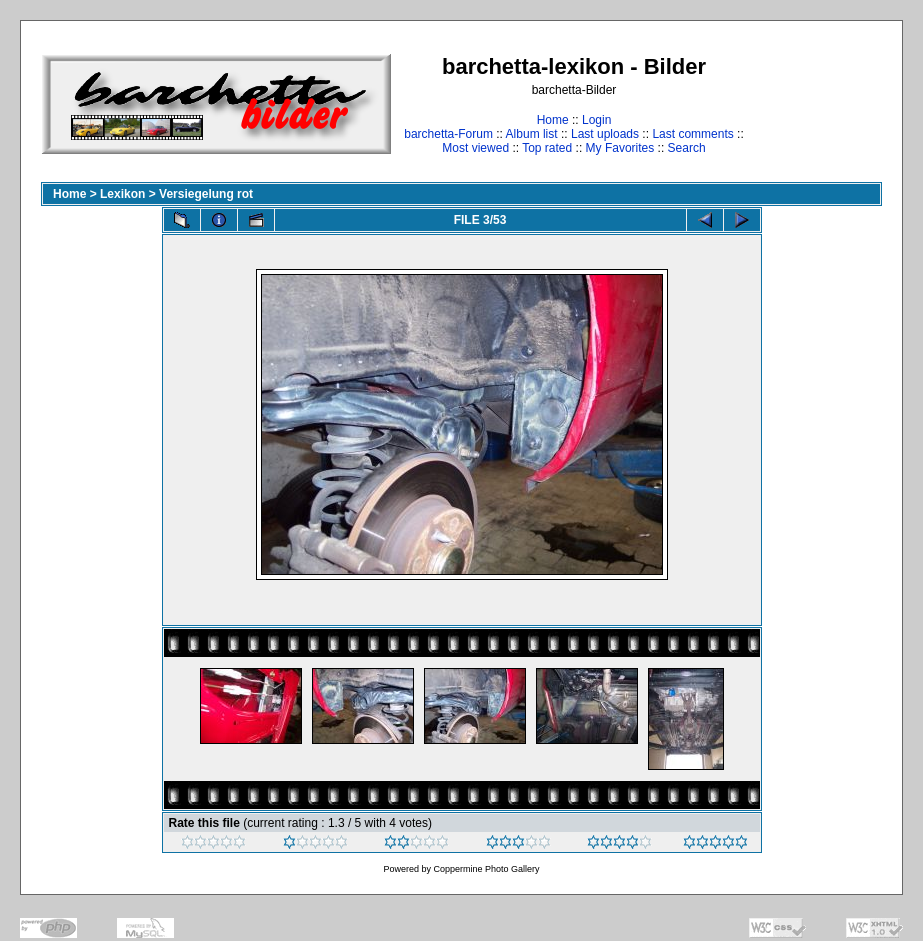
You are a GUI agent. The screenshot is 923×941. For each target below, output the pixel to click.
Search (687, 148)
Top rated (547, 148)
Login (596, 120)
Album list (532, 134)
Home (553, 120)
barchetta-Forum (448, 134)
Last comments (692, 134)
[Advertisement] (819, 103)
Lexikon (122, 194)
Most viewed (475, 148)
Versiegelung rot (206, 194)
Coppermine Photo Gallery (486, 869)
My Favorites (620, 148)
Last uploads (605, 134)
